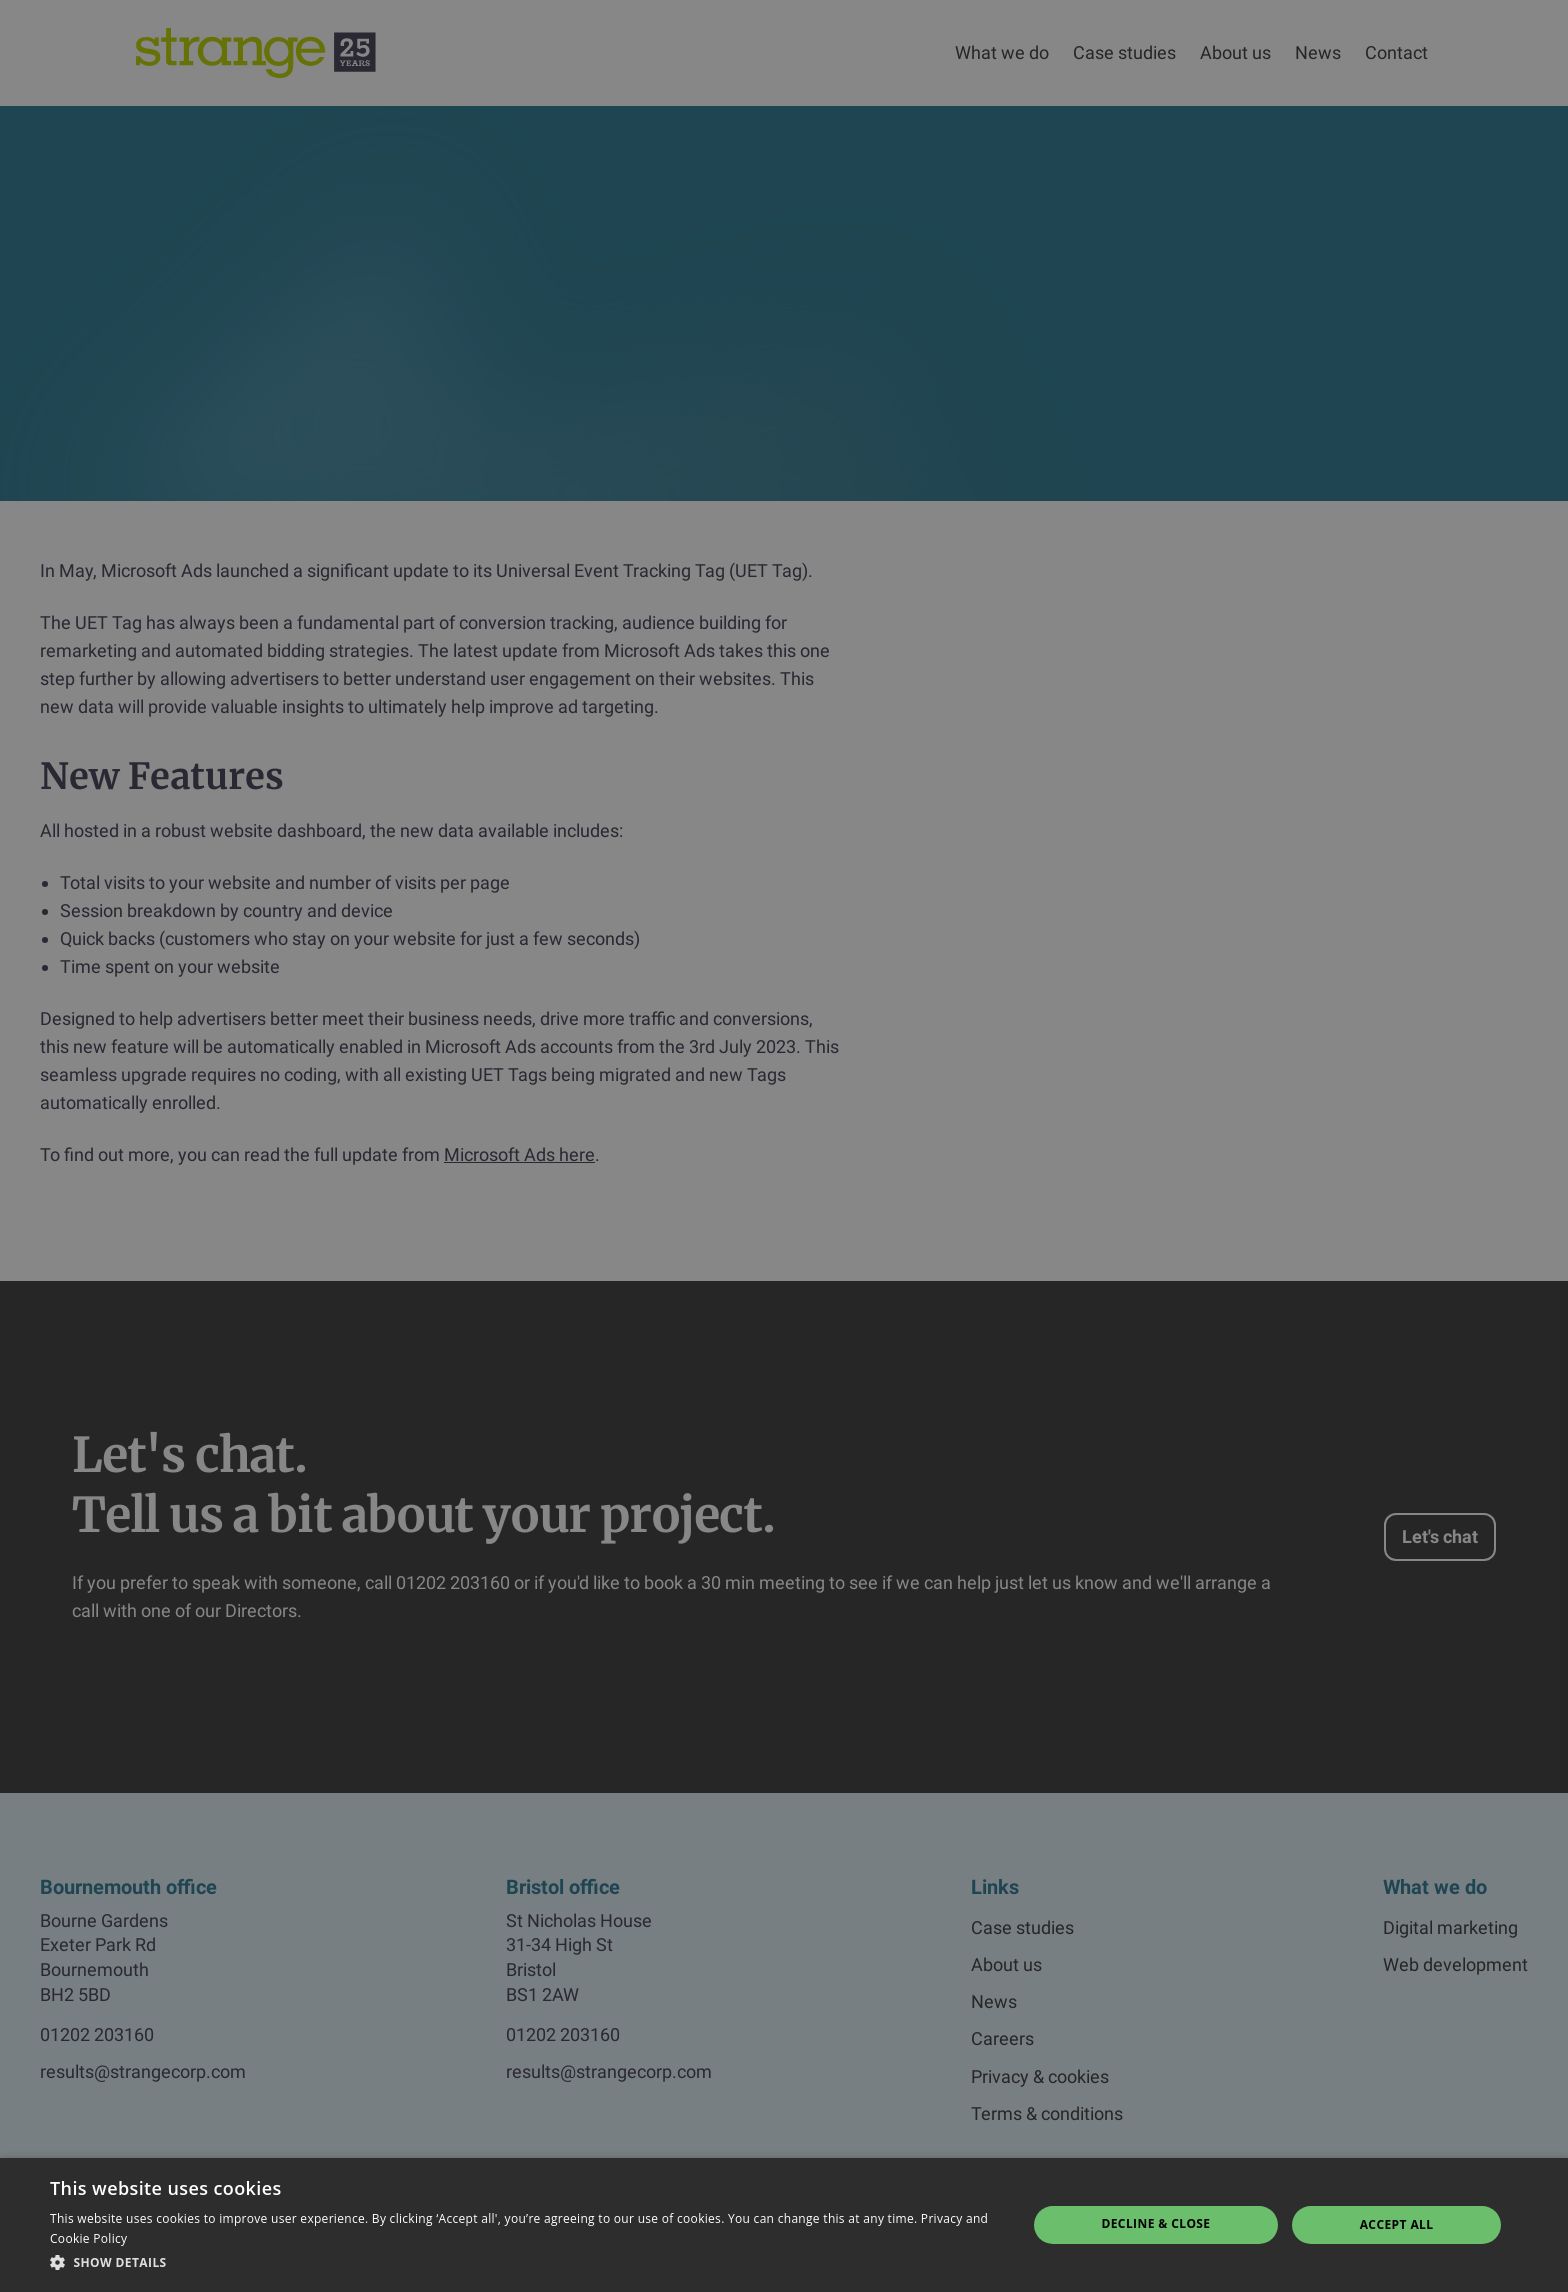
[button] (524, 2263)
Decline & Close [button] (1155, 2223)
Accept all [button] (1397, 2224)
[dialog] (784, 1146)
